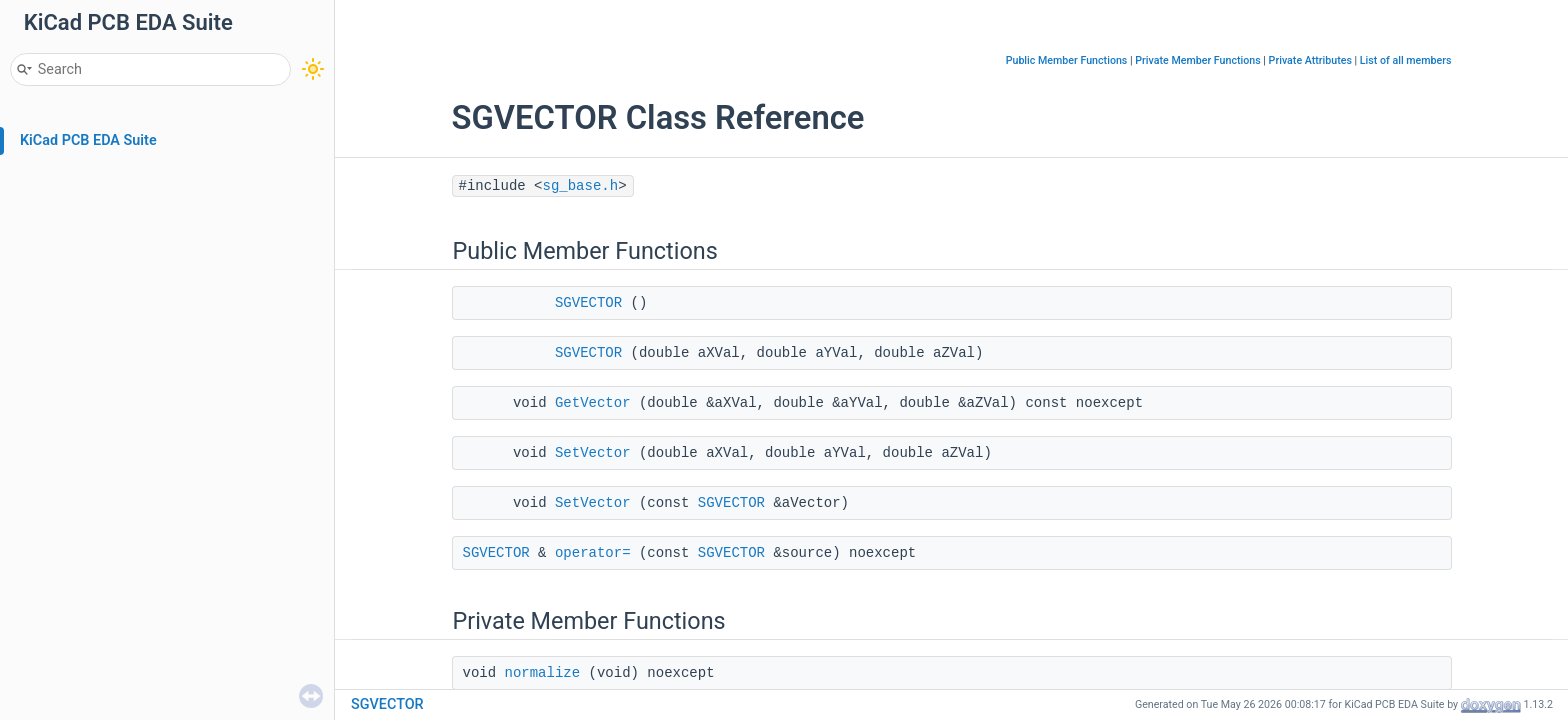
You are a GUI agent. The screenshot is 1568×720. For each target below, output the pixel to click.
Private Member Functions (1197, 60)
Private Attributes (1310, 60)
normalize (543, 673)
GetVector (593, 403)
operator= (593, 553)
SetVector (593, 453)
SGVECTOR (588, 303)
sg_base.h (581, 186)
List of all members (1406, 60)
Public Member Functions (1067, 60)
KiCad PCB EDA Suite (88, 140)
